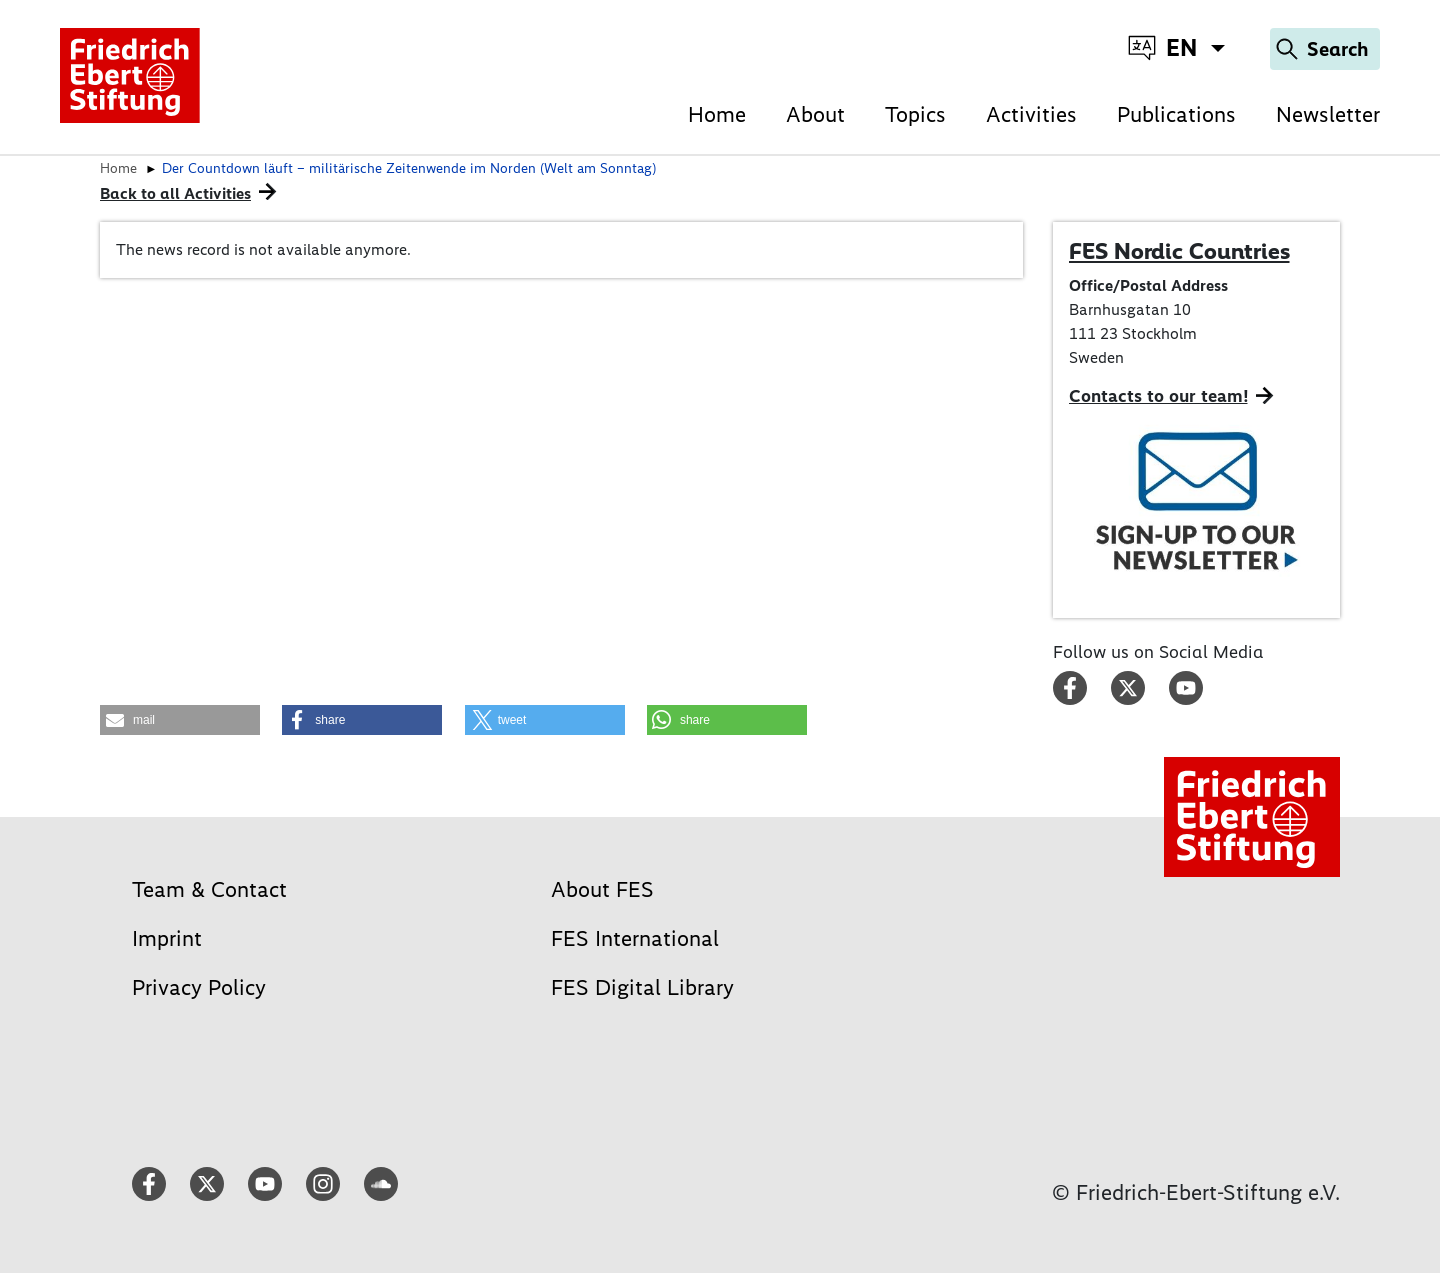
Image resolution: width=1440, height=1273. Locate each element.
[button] (180, 720)
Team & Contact (209, 889)
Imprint (167, 938)
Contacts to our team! (1158, 396)
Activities (1031, 114)
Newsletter (1328, 114)
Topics (915, 114)
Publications (1176, 114)
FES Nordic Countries (1179, 251)
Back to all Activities (175, 193)
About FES (602, 889)
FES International (635, 938)
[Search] (1325, 49)
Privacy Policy (199, 987)
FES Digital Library (642, 987)
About (815, 114)
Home (717, 114)
